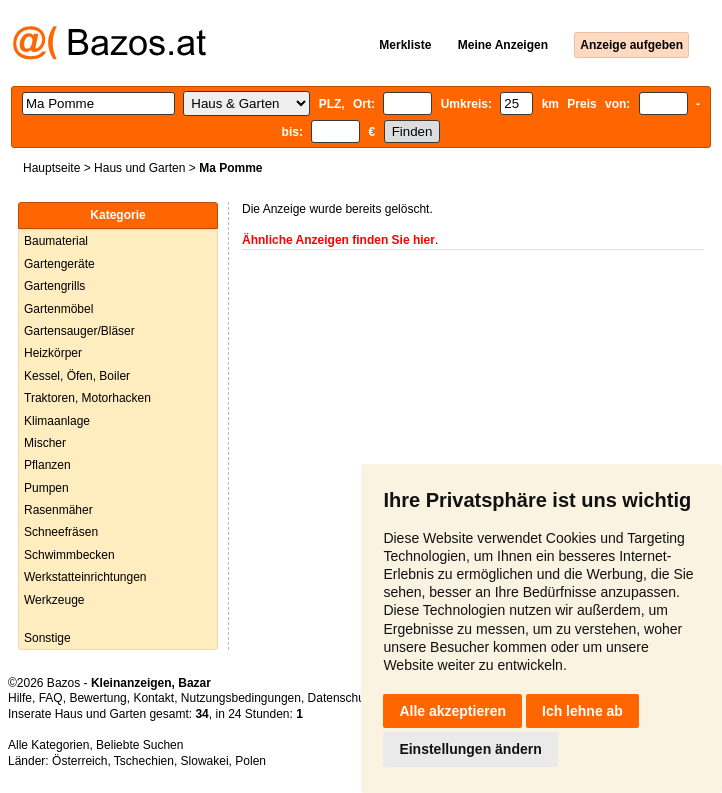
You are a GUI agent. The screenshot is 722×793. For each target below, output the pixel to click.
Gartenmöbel (58, 309)
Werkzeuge (54, 600)
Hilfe (20, 698)
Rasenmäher (58, 510)
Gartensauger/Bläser (79, 331)
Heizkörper (53, 353)
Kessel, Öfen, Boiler (77, 376)
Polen (250, 761)
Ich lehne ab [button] (582, 711)
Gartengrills (54, 286)
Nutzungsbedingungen (241, 698)
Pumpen (46, 488)
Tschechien (144, 761)
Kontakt (153, 698)
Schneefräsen (61, 532)
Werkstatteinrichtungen (85, 577)
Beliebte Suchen (139, 745)
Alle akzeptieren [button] (452, 711)
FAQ (51, 698)
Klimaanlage (57, 421)
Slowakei (205, 761)
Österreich (79, 761)
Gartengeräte (59, 264)
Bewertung (97, 698)
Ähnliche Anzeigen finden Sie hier (338, 240)
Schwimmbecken (69, 555)
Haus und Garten (139, 168)
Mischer (45, 443)
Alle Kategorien (48, 745)
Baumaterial (56, 241)
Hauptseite (51, 168)
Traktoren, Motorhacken (87, 398)
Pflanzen (47, 465)
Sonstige (47, 638)
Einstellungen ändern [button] (470, 749)
